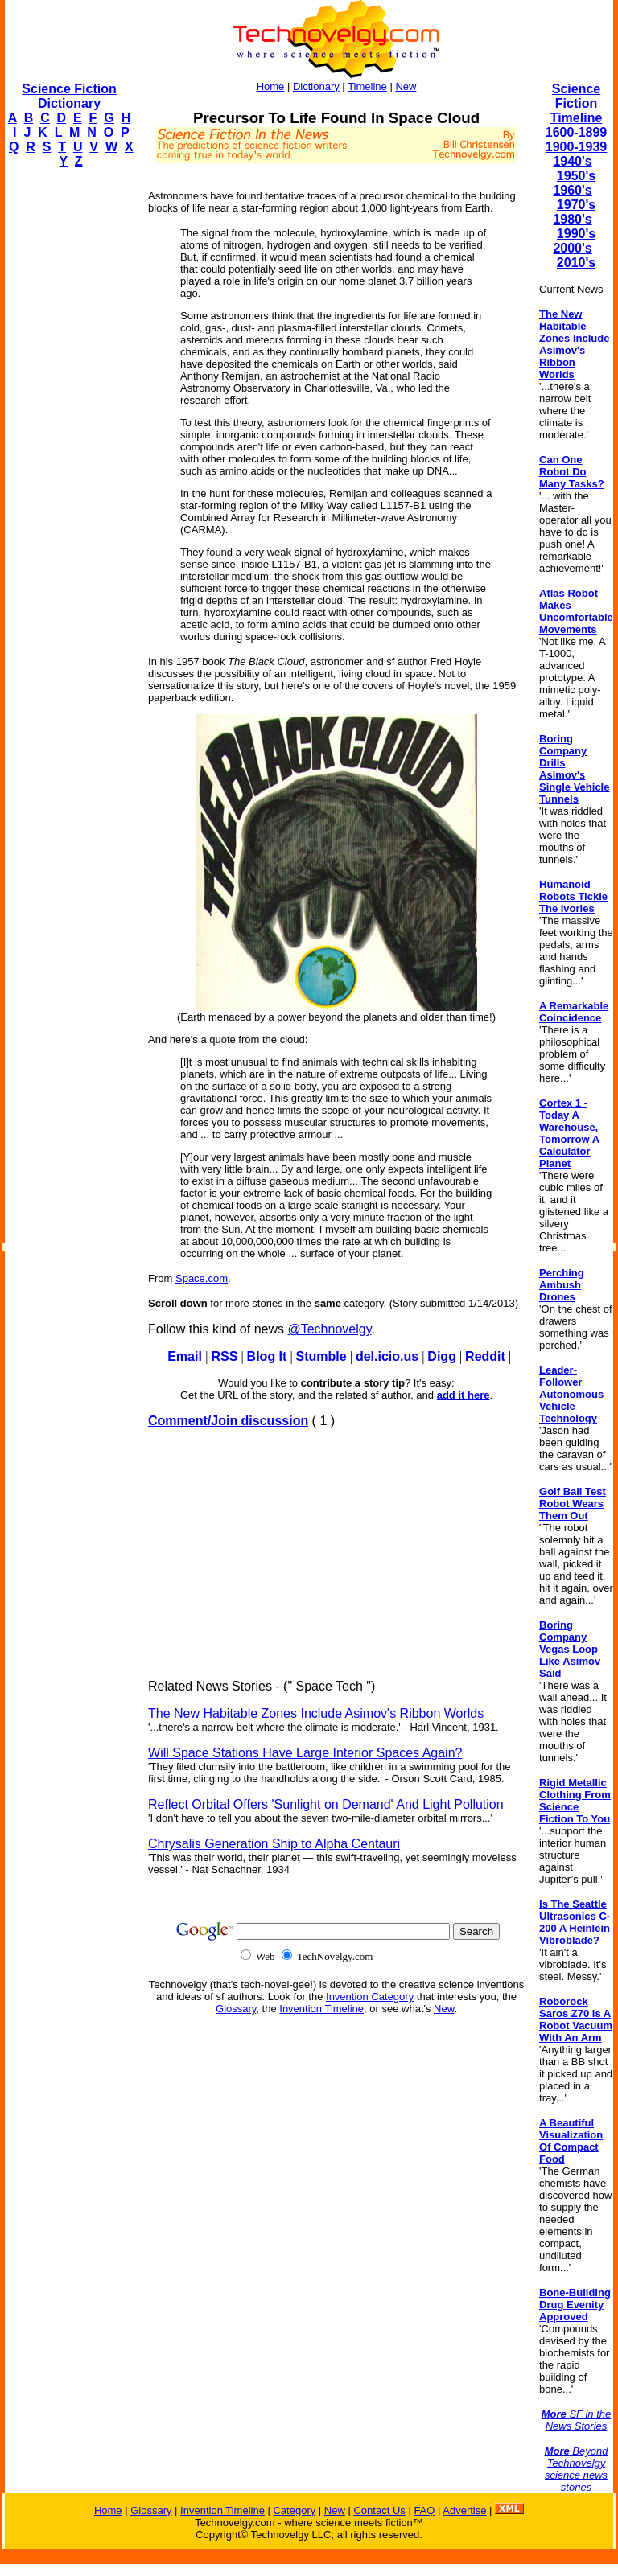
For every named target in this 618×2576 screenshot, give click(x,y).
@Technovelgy (329, 1329)
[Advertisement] (69, 423)
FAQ (424, 2510)
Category (294, 2510)
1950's (576, 176)
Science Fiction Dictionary (69, 96)
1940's (572, 161)
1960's (572, 190)
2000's (572, 248)
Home (271, 86)
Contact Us (379, 2510)
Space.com (201, 1278)
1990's (576, 233)
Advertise (464, 2510)
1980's (572, 219)
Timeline (367, 86)
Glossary (236, 2009)
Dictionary (316, 86)
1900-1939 (577, 147)
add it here (463, 1395)
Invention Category (370, 1997)
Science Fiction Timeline (576, 103)
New (405, 86)
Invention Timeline (321, 2009)
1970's (576, 205)
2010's (576, 262)
